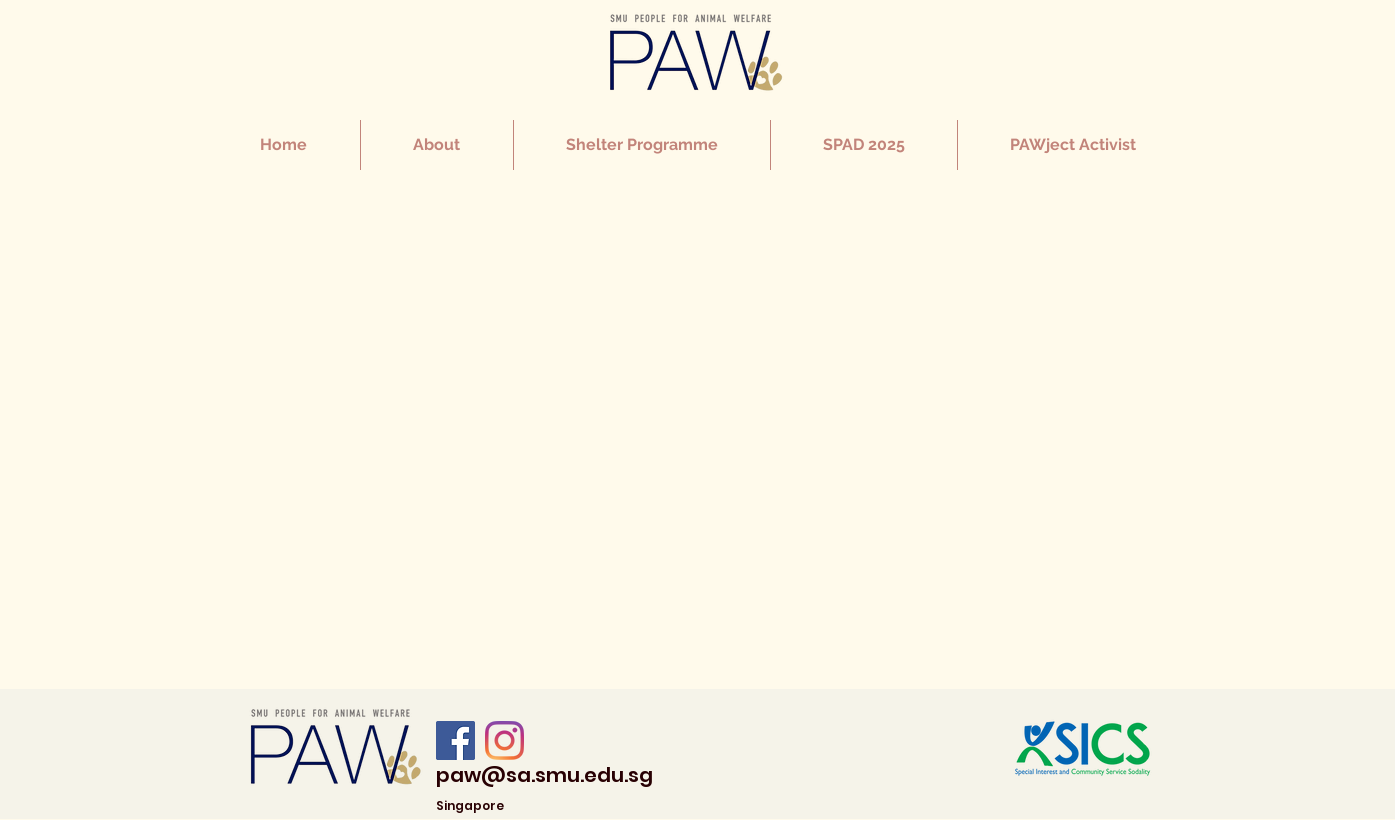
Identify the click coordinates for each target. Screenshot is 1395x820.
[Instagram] (504, 740)
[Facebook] (455, 740)
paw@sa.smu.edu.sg (544, 775)
